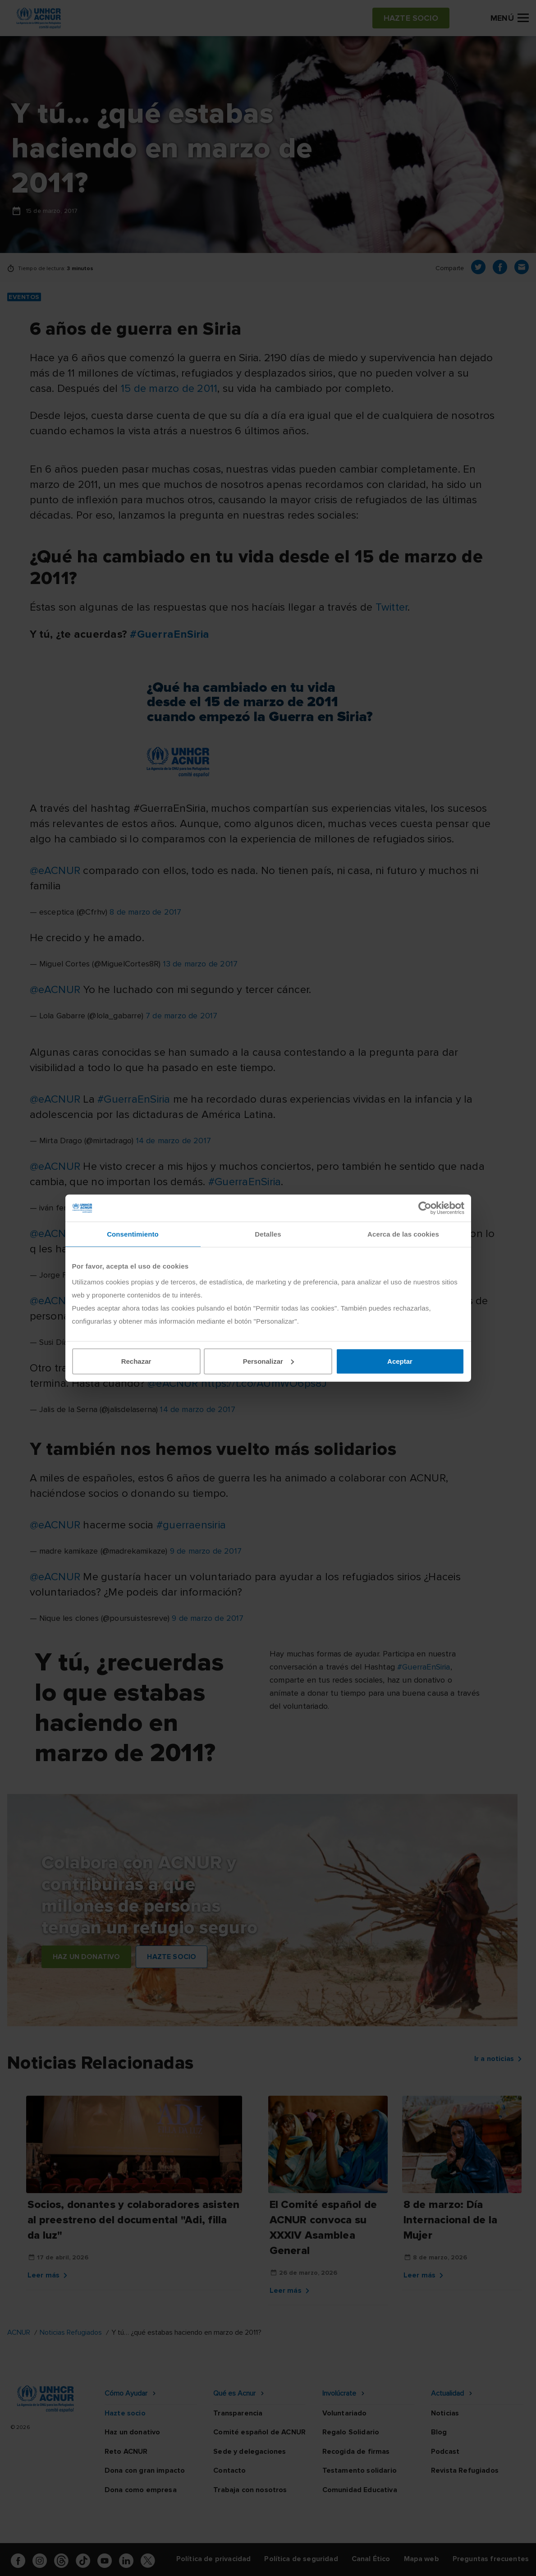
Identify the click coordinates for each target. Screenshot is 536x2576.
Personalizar (268, 1361)
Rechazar (136, 1361)
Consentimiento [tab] (133, 1234)
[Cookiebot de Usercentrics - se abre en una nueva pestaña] (424, 1208)
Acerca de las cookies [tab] (403, 1234)
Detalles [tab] (268, 1234)
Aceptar (399, 1361)
